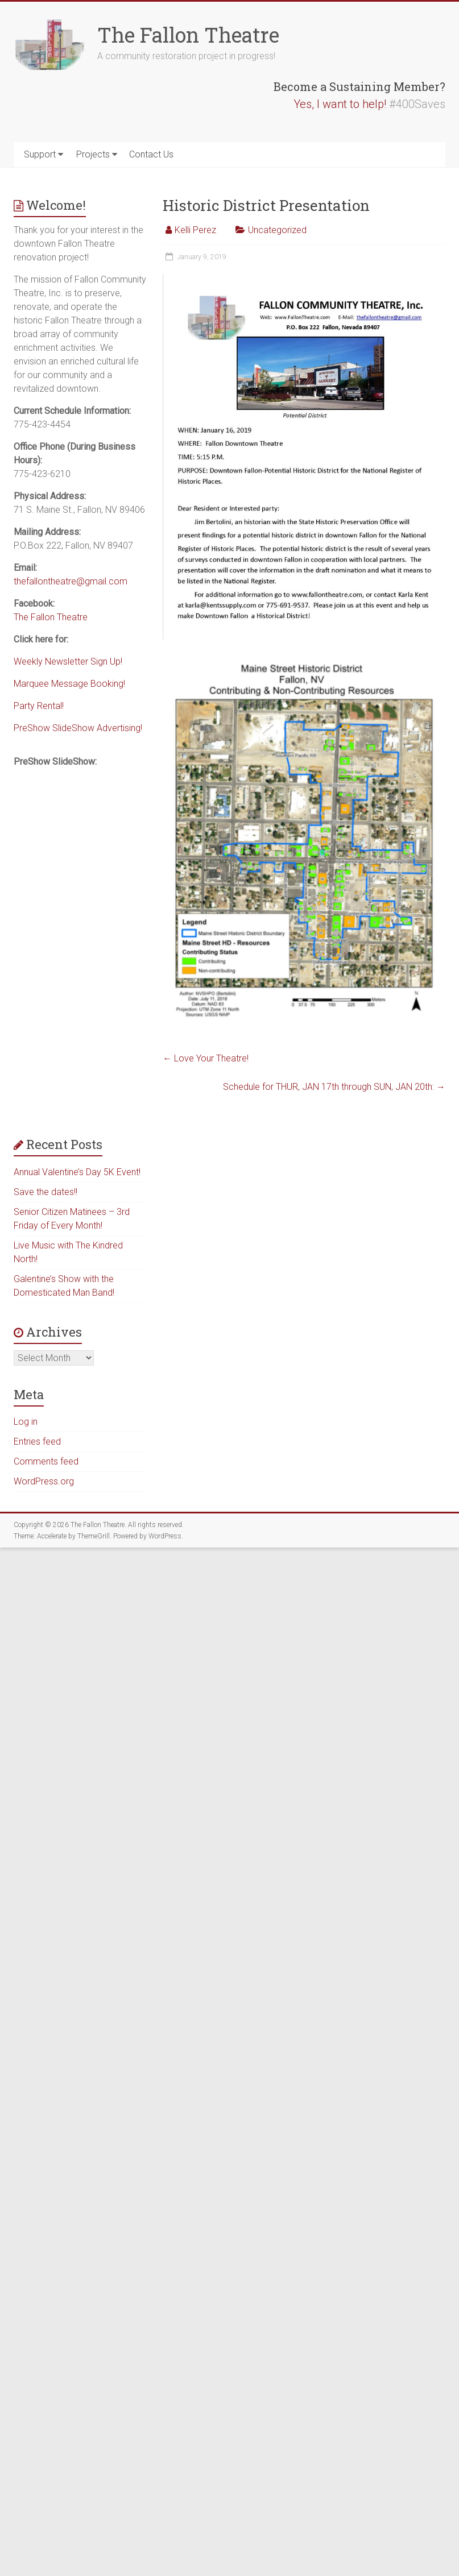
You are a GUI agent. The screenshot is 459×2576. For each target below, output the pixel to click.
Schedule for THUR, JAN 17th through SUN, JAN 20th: (334, 1086)
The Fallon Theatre (188, 34)
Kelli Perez (195, 230)
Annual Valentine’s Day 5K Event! (77, 1172)
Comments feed (46, 1461)
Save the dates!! (45, 1192)
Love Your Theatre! (206, 1058)
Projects (93, 154)
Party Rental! (39, 705)
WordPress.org (44, 1481)
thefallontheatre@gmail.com (70, 581)
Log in (26, 1421)
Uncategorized (277, 230)
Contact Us (151, 154)
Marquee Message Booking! (69, 683)
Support (40, 154)
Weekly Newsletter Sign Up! (68, 661)
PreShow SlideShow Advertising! (78, 728)
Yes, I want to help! (339, 104)
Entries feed (37, 1441)
